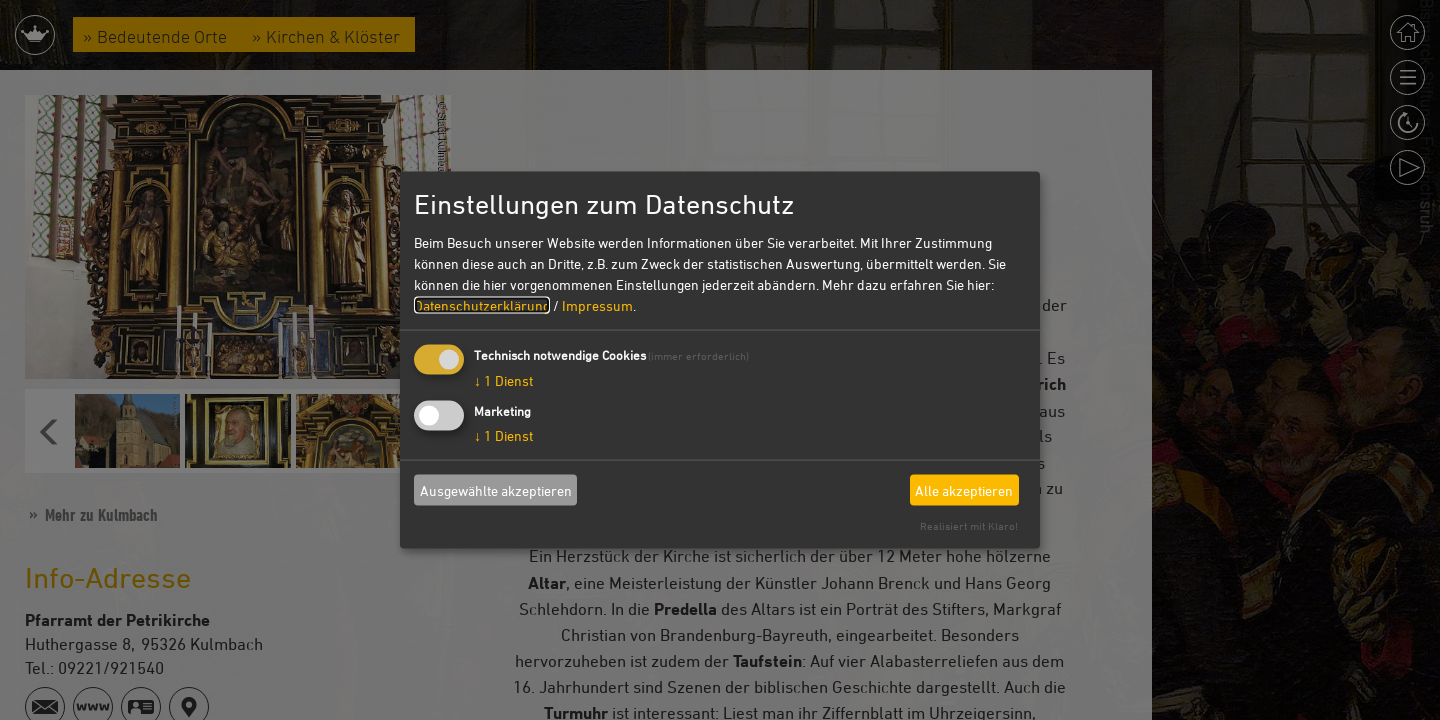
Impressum (597, 305)
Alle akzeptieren (964, 489)
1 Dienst (503, 380)
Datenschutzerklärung (482, 305)
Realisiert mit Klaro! (969, 525)
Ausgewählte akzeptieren (496, 489)
